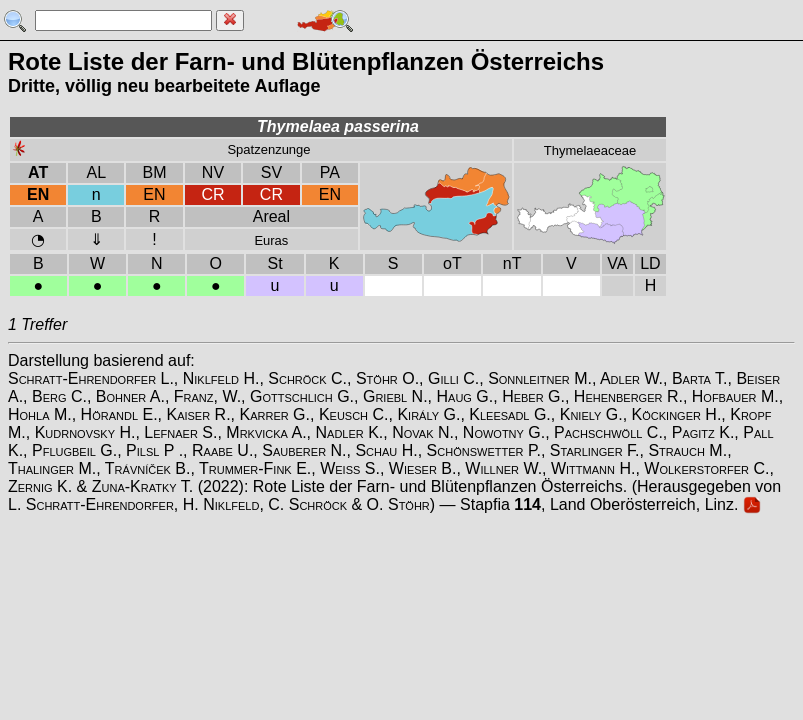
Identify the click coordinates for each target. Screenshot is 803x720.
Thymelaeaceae (590, 150)
